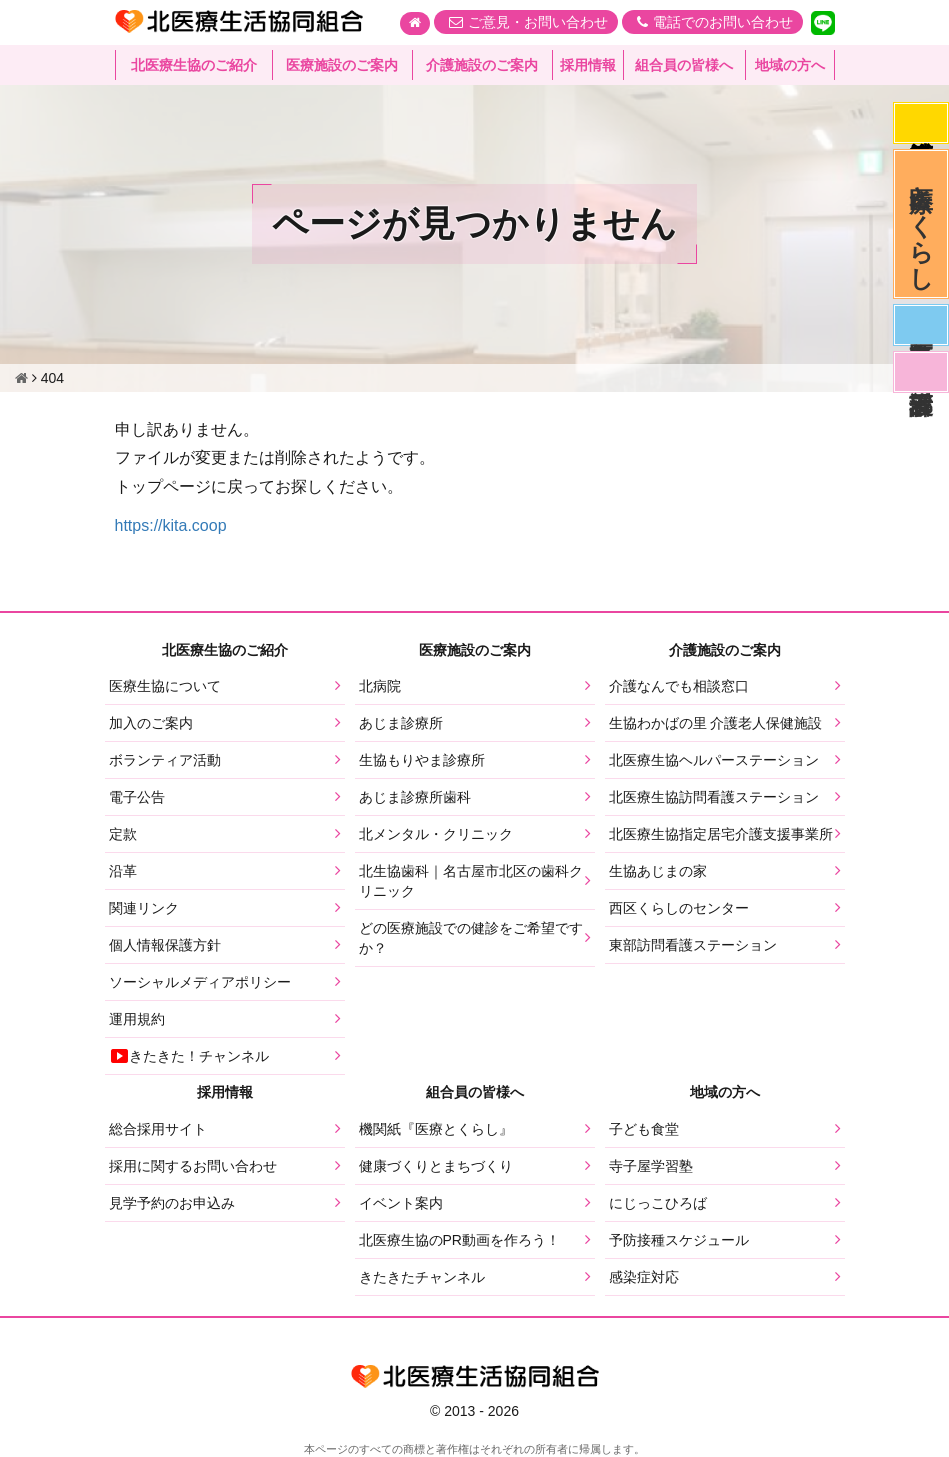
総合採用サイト (158, 1129)
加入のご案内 (151, 723)
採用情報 (588, 65)
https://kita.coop (171, 525)
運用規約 (137, 1019)
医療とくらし (921, 224)
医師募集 (921, 325)
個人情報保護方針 (165, 945)
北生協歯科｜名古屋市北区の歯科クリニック (471, 881)
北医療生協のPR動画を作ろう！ (459, 1240)
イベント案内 (401, 1203)
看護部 (921, 372)
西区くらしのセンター (679, 908)
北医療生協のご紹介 (194, 65)
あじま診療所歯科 (415, 797)
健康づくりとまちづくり (436, 1166)
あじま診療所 (401, 723)
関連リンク (144, 908)
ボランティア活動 (165, 760)
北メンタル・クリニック (436, 834)
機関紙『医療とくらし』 (436, 1129)
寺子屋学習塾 (651, 1166)
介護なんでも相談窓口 (679, 686)
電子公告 (137, 797)
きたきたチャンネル (422, 1277)
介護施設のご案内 (482, 65)
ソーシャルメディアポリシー (200, 982)
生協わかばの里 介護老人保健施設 (716, 723)
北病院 (380, 686)
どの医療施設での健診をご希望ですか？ (471, 938)
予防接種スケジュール (679, 1240)
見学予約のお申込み (172, 1203)
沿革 (123, 871)
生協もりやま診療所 (422, 760)
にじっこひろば (658, 1203)
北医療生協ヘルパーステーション (714, 760)
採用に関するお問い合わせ (193, 1166)
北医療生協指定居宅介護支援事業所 (721, 834)
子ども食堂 (644, 1129)
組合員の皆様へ (684, 65)
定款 (123, 834)
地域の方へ (790, 65)
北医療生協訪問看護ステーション (714, 797)
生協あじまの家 (658, 871)
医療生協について (165, 686)
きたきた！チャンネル (189, 1056)
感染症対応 (921, 123)
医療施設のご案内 (342, 65)
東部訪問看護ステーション (693, 945)
